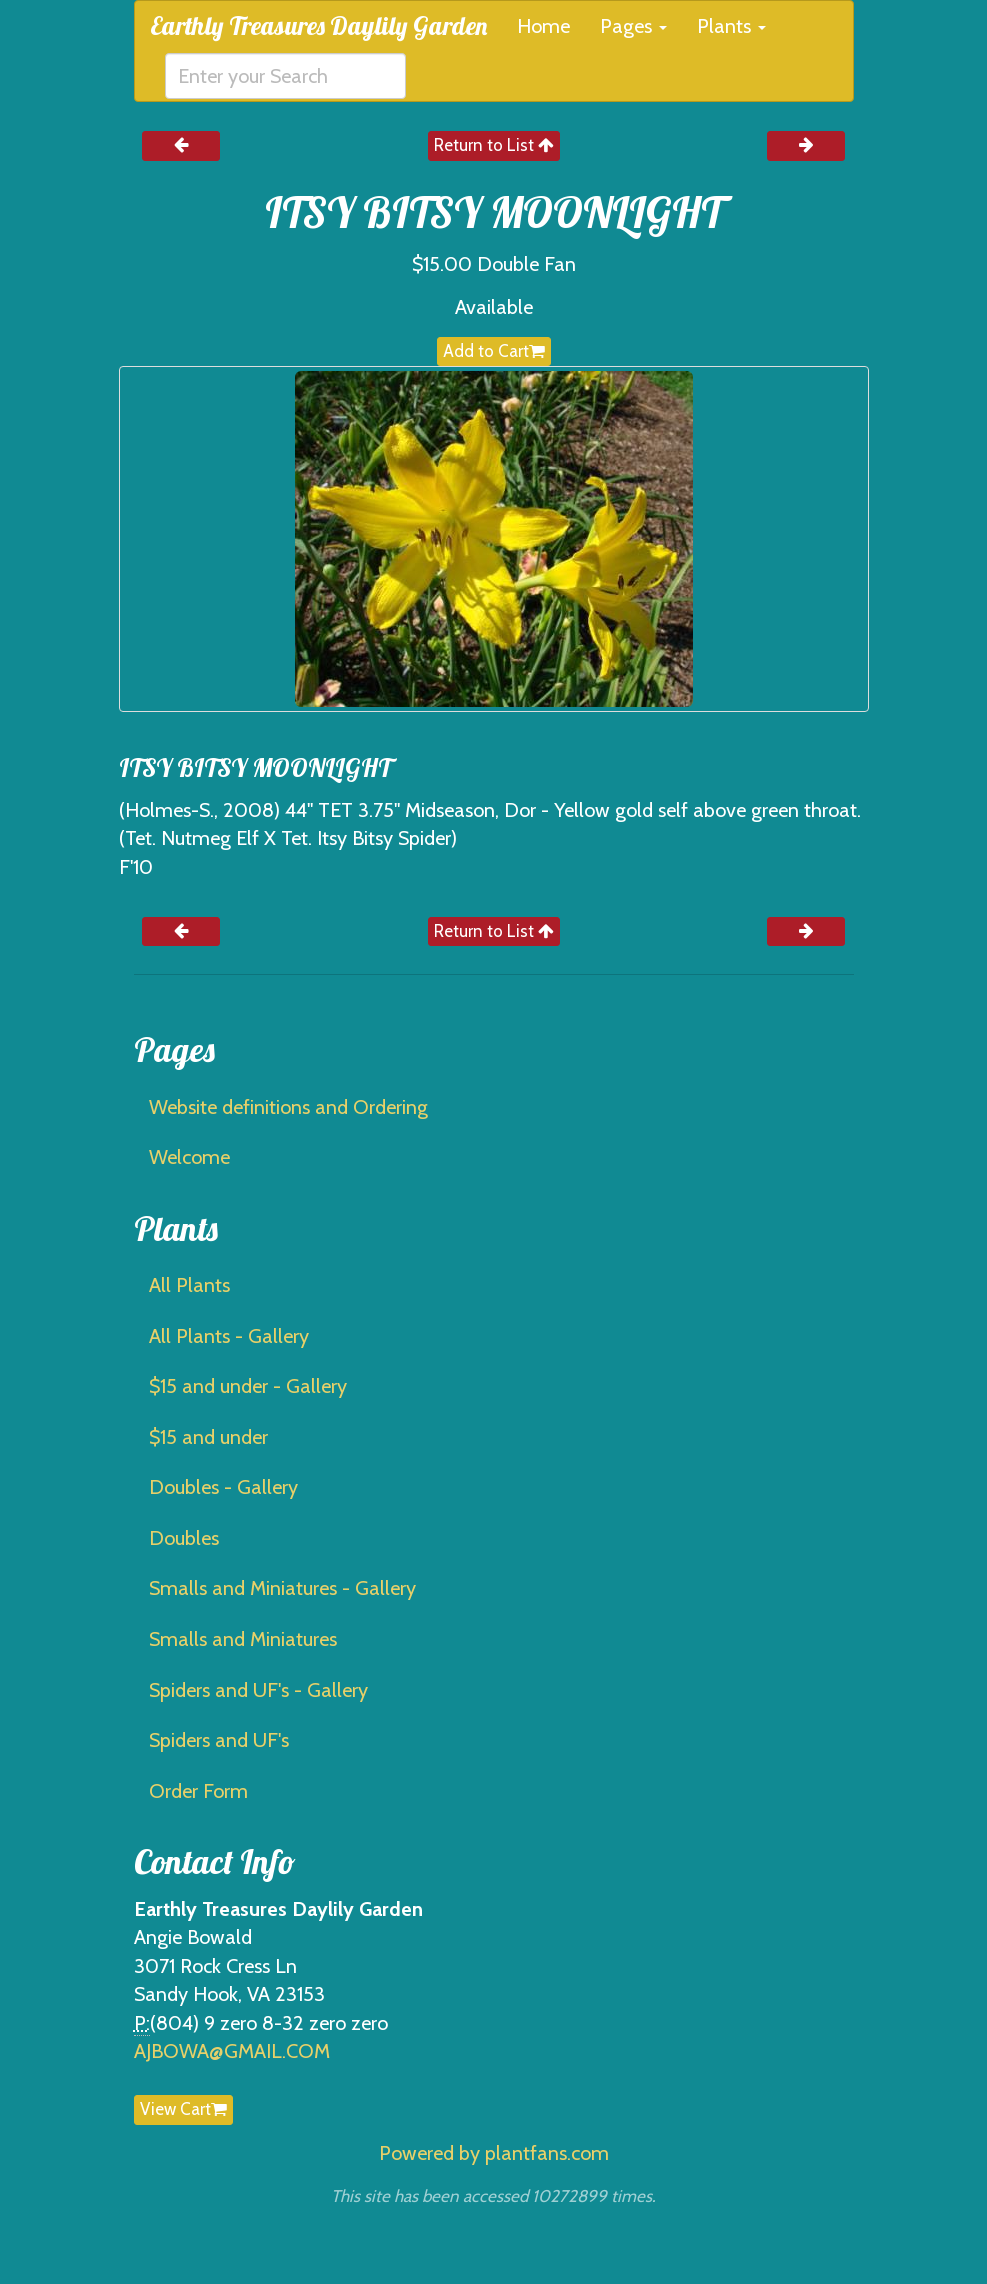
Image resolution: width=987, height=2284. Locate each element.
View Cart (183, 2109)
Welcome (189, 1157)
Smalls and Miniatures (243, 1639)
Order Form (198, 1791)
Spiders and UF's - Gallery (258, 1690)
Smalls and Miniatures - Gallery (282, 1588)
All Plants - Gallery (229, 1336)
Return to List (494, 145)
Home (543, 26)
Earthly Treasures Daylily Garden (318, 25)
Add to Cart (494, 351)
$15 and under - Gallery (248, 1386)
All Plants (189, 1285)
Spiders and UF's (219, 1740)
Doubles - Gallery (223, 1487)
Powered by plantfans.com (494, 2153)
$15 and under (208, 1437)
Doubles (184, 1538)
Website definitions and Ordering (288, 1107)
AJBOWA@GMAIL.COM (232, 2051)
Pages (633, 26)
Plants (731, 26)
